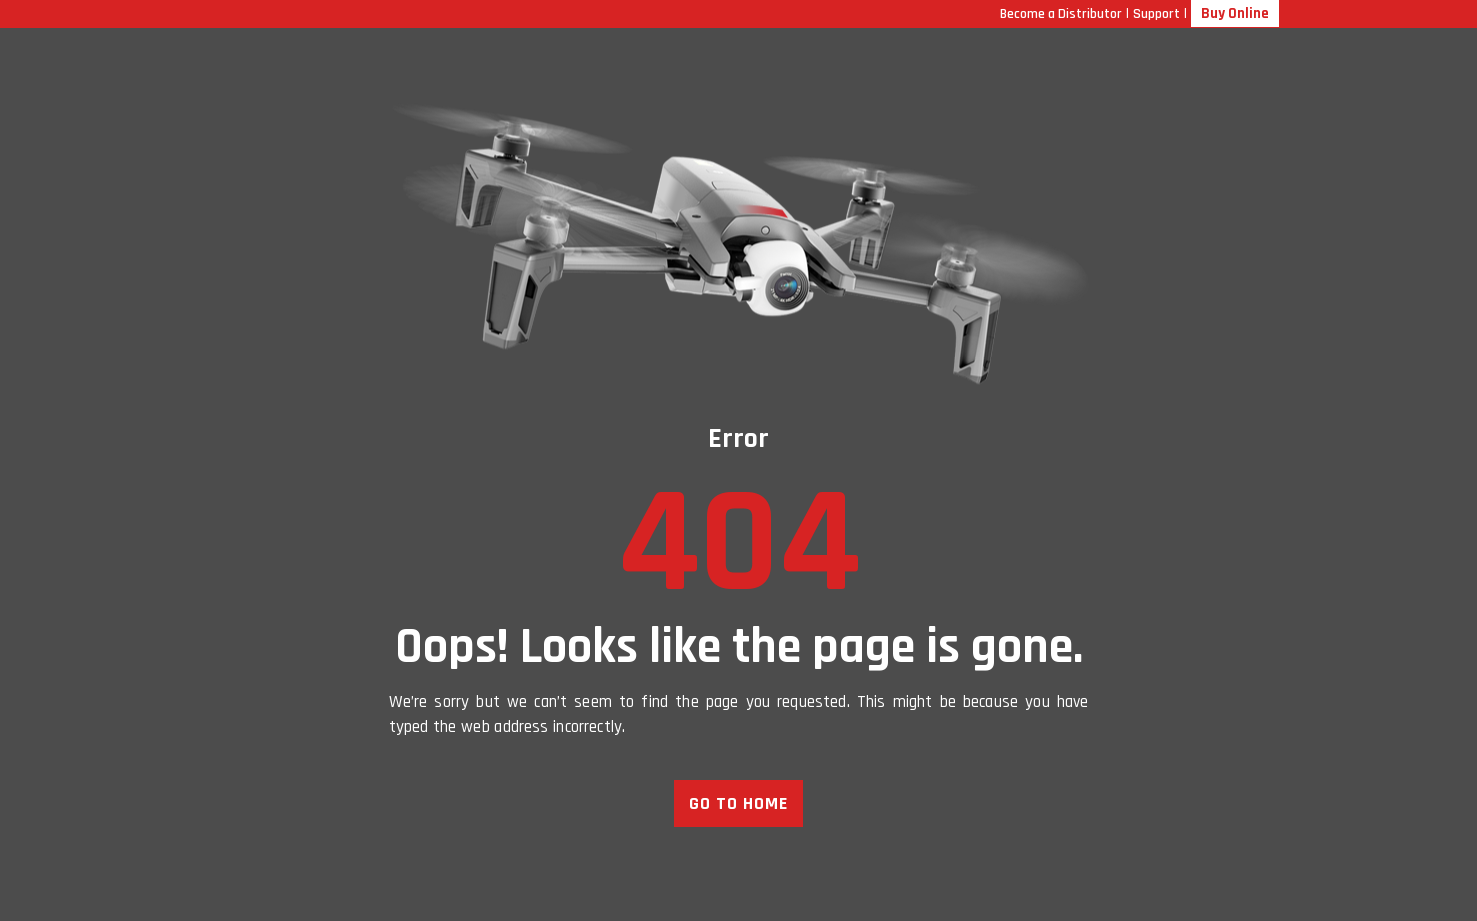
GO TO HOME (738, 803)
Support (1156, 14)
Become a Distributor (1061, 14)
